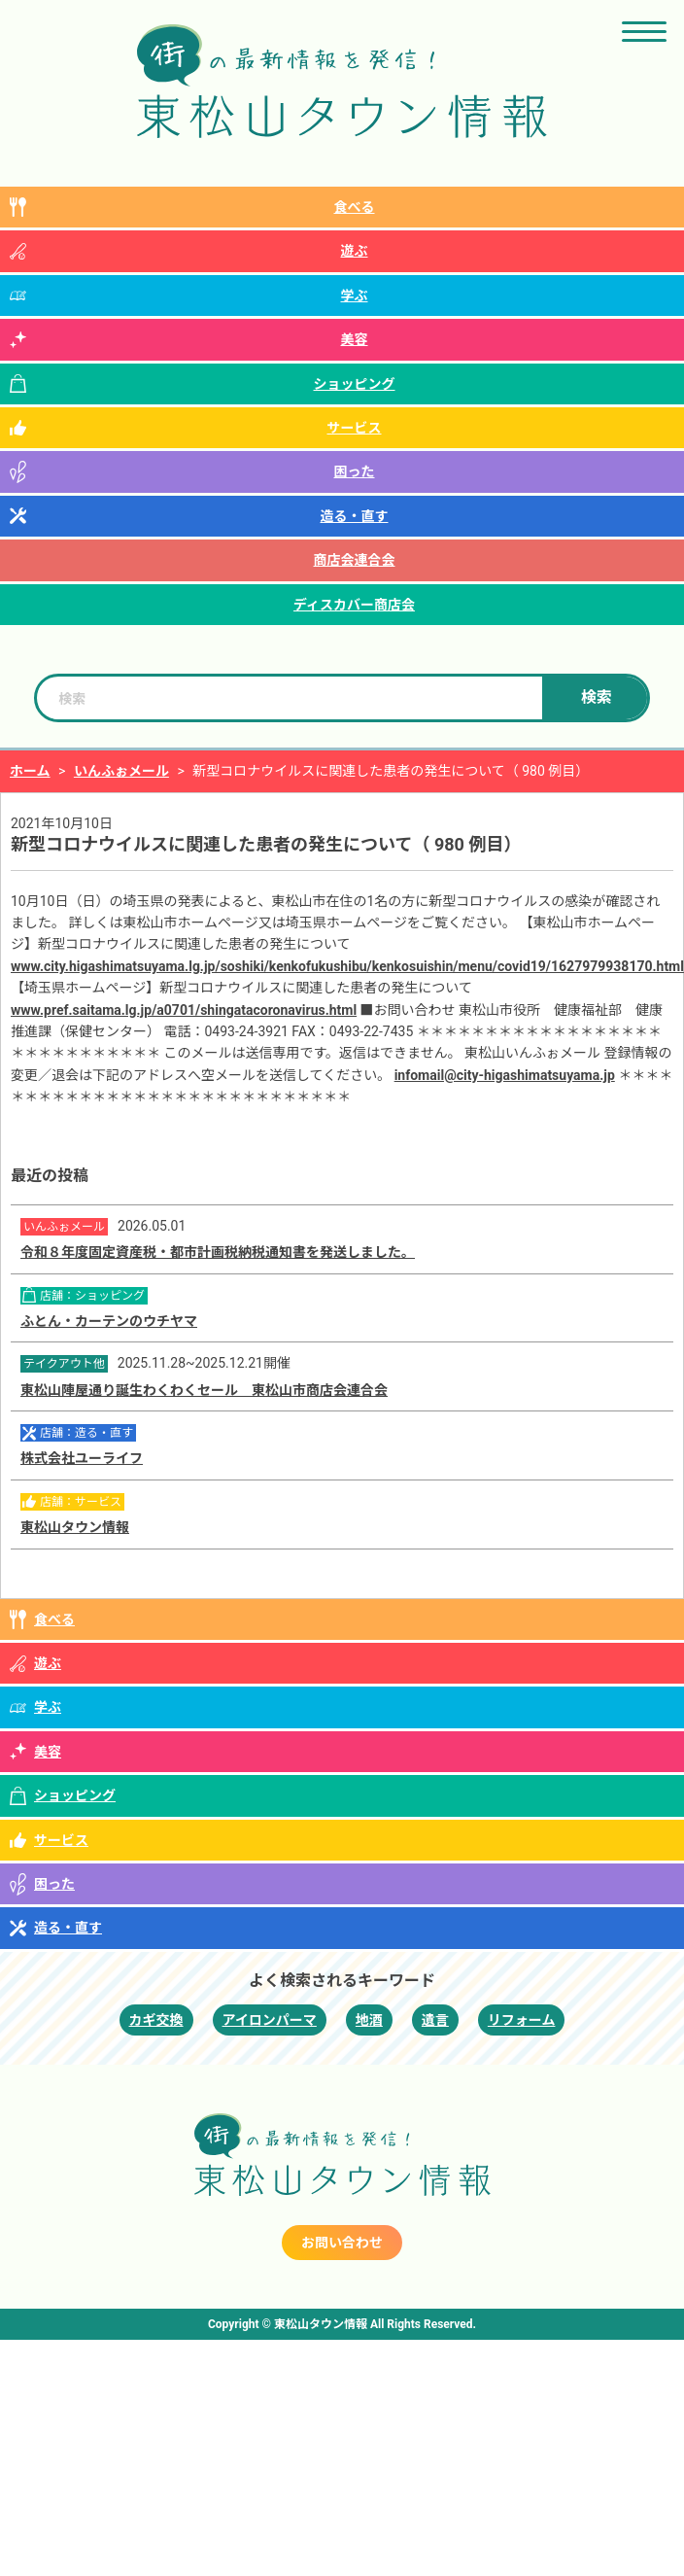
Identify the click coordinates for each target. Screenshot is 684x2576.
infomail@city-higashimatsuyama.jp (504, 1075)
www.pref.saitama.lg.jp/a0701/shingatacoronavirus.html (184, 1010)
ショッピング (354, 384)
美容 (354, 339)
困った (354, 471)
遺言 (435, 2020)
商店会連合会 (354, 560)
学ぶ (354, 295)
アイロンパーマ (269, 2020)
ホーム (30, 771)
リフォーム (522, 2020)
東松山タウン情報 (74, 1527)
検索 (596, 697)
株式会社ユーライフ (81, 1458)
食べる (354, 207)
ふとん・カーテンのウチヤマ (108, 1321)
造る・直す (355, 516)
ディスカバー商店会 (354, 604)
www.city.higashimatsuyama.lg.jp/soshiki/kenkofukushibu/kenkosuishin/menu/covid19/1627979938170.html (347, 966)
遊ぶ (354, 251)
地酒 (369, 2020)
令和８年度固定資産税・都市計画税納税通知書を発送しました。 (217, 1252)
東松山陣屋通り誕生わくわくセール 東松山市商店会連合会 (204, 1390)
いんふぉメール (121, 771)
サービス (354, 427)
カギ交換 (156, 2020)
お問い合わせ (342, 2242)
